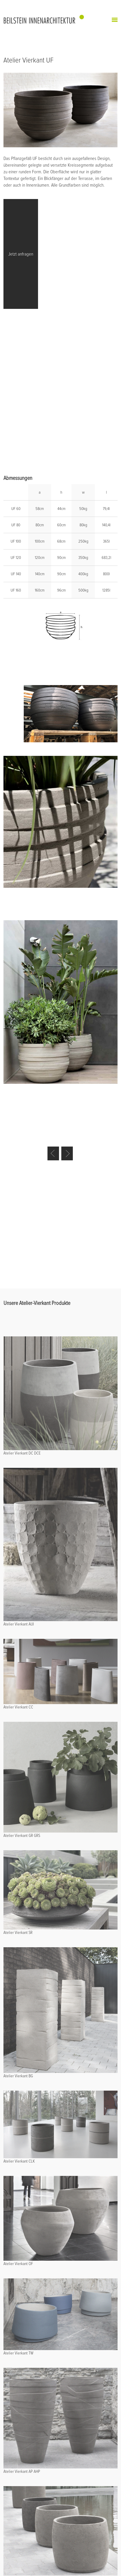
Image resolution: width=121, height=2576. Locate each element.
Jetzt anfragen (20, 254)
